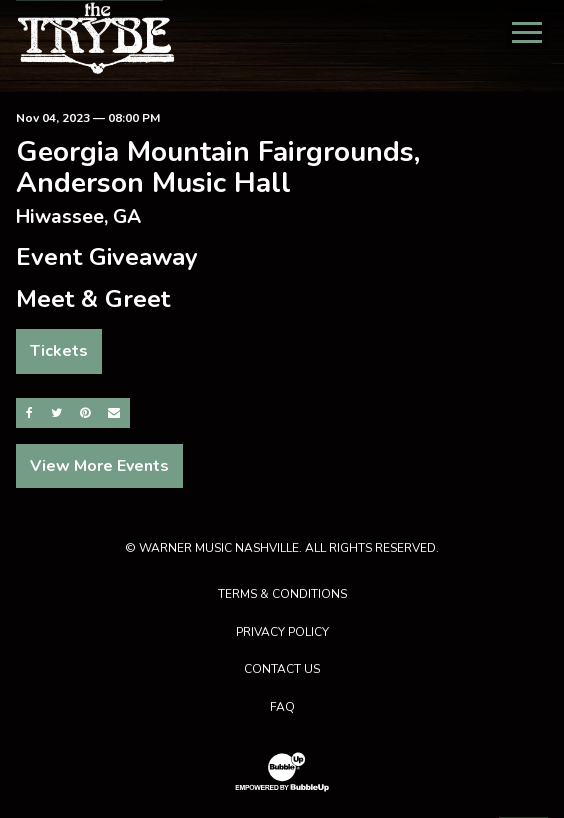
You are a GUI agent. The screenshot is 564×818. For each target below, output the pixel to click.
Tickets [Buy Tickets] (59, 351)
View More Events (99, 466)
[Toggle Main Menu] (527, 32)
